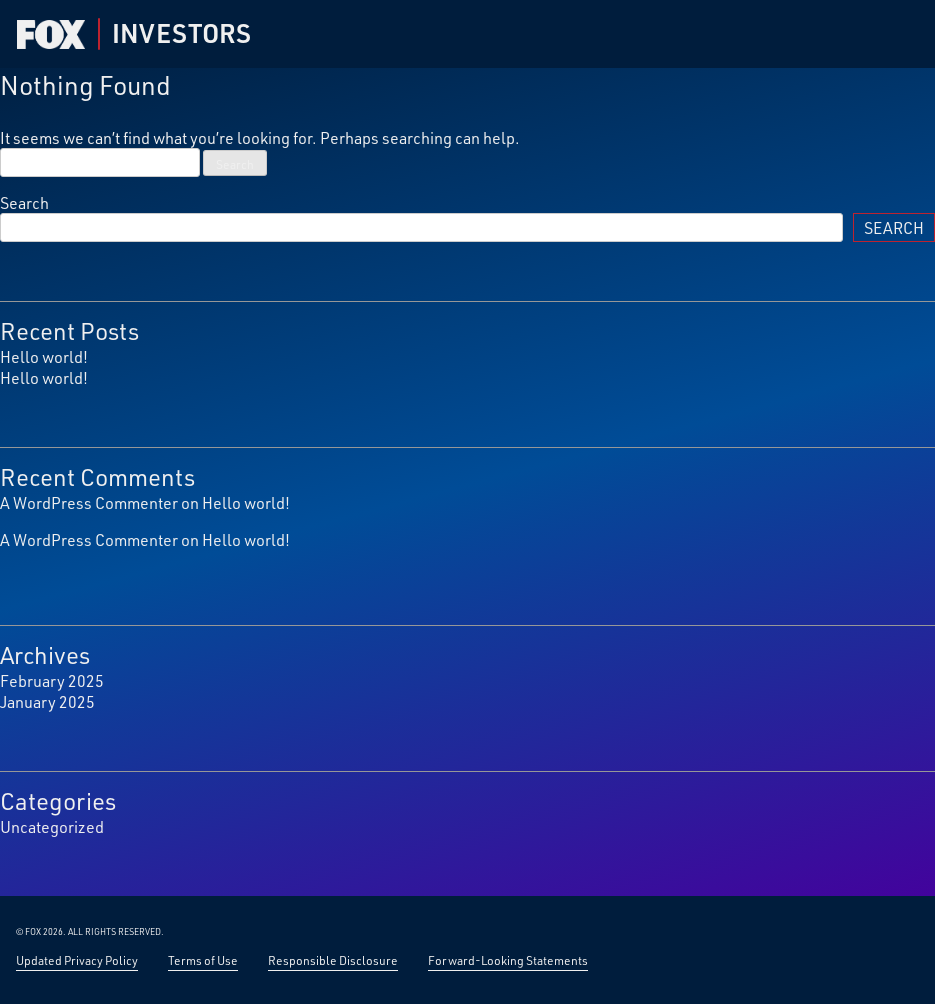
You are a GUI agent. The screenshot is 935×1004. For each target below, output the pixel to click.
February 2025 (52, 680)
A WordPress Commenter (89, 502)
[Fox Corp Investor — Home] (51, 34)
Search (24, 202)
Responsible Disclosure (333, 960)
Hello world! (44, 356)
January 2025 (47, 701)
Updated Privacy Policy (77, 960)
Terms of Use (203, 960)
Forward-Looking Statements (508, 960)
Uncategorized (52, 826)
